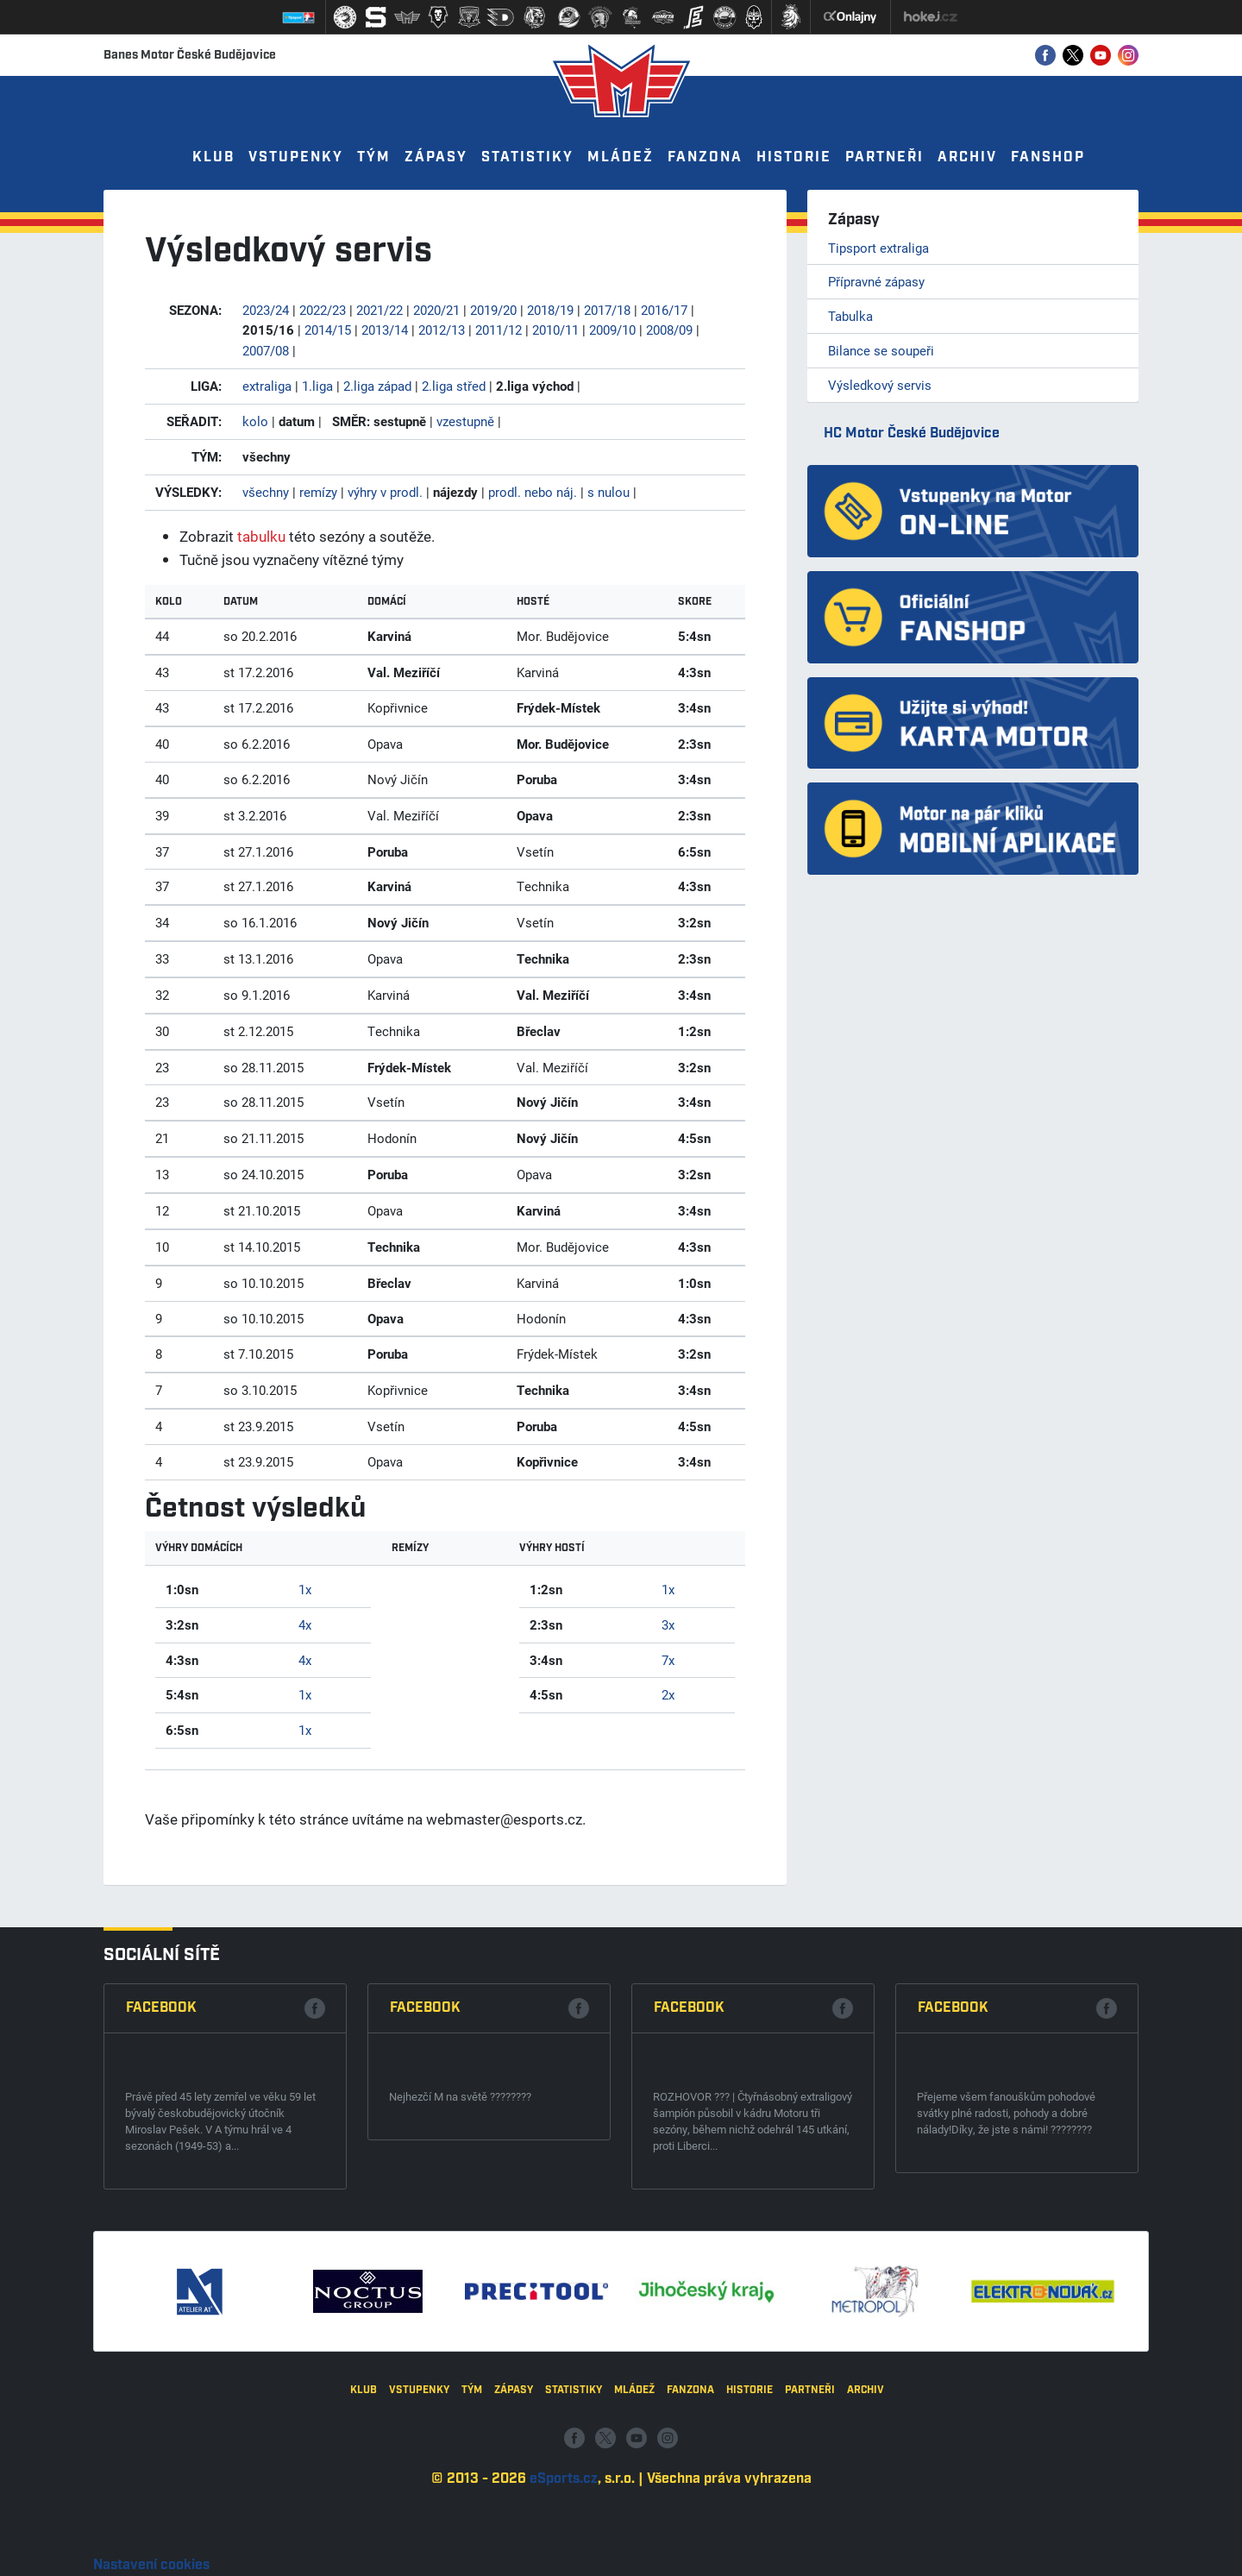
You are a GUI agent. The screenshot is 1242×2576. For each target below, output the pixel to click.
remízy (318, 491)
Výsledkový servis (880, 384)
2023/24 (265, 309)
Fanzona (705, 157)
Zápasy (436, 157)
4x (304, 1624)
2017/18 (607, 309)
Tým (374, 157)
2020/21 (436, 309)
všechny (265, 491)
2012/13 (441, 329)
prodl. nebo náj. (532, 491)
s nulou (608, 491)
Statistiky (527, 157)
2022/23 (322, 309)
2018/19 (550, 309)
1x (304, 1589)
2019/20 (493, 309)
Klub (213, 157)
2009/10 (612, 329)
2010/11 (555, 329)
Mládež (620, 157)
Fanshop (1048, 157)
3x (668, 1624)
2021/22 (379, 309)
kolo (255, 421)
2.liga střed (454, 385)
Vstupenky (295, 157)
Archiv (967, 157)
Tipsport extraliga (878, 247)
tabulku (261, 536)
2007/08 (265, 350)
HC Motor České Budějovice (912, 433)
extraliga (267, 385)
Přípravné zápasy (876, 281)
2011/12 (498, 329)
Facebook (161, 2264)
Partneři (884, 157)
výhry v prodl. (385, 491)
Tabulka (850, 315)
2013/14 (384, 329)
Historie (793, 157)
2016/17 (664, 309)
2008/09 (669, 329)
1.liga (317, 385)
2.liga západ (377, 385)
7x (668, 1659)
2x (668, 1694)
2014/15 (327, 329)
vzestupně (465, 421)
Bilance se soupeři (881, 350)
